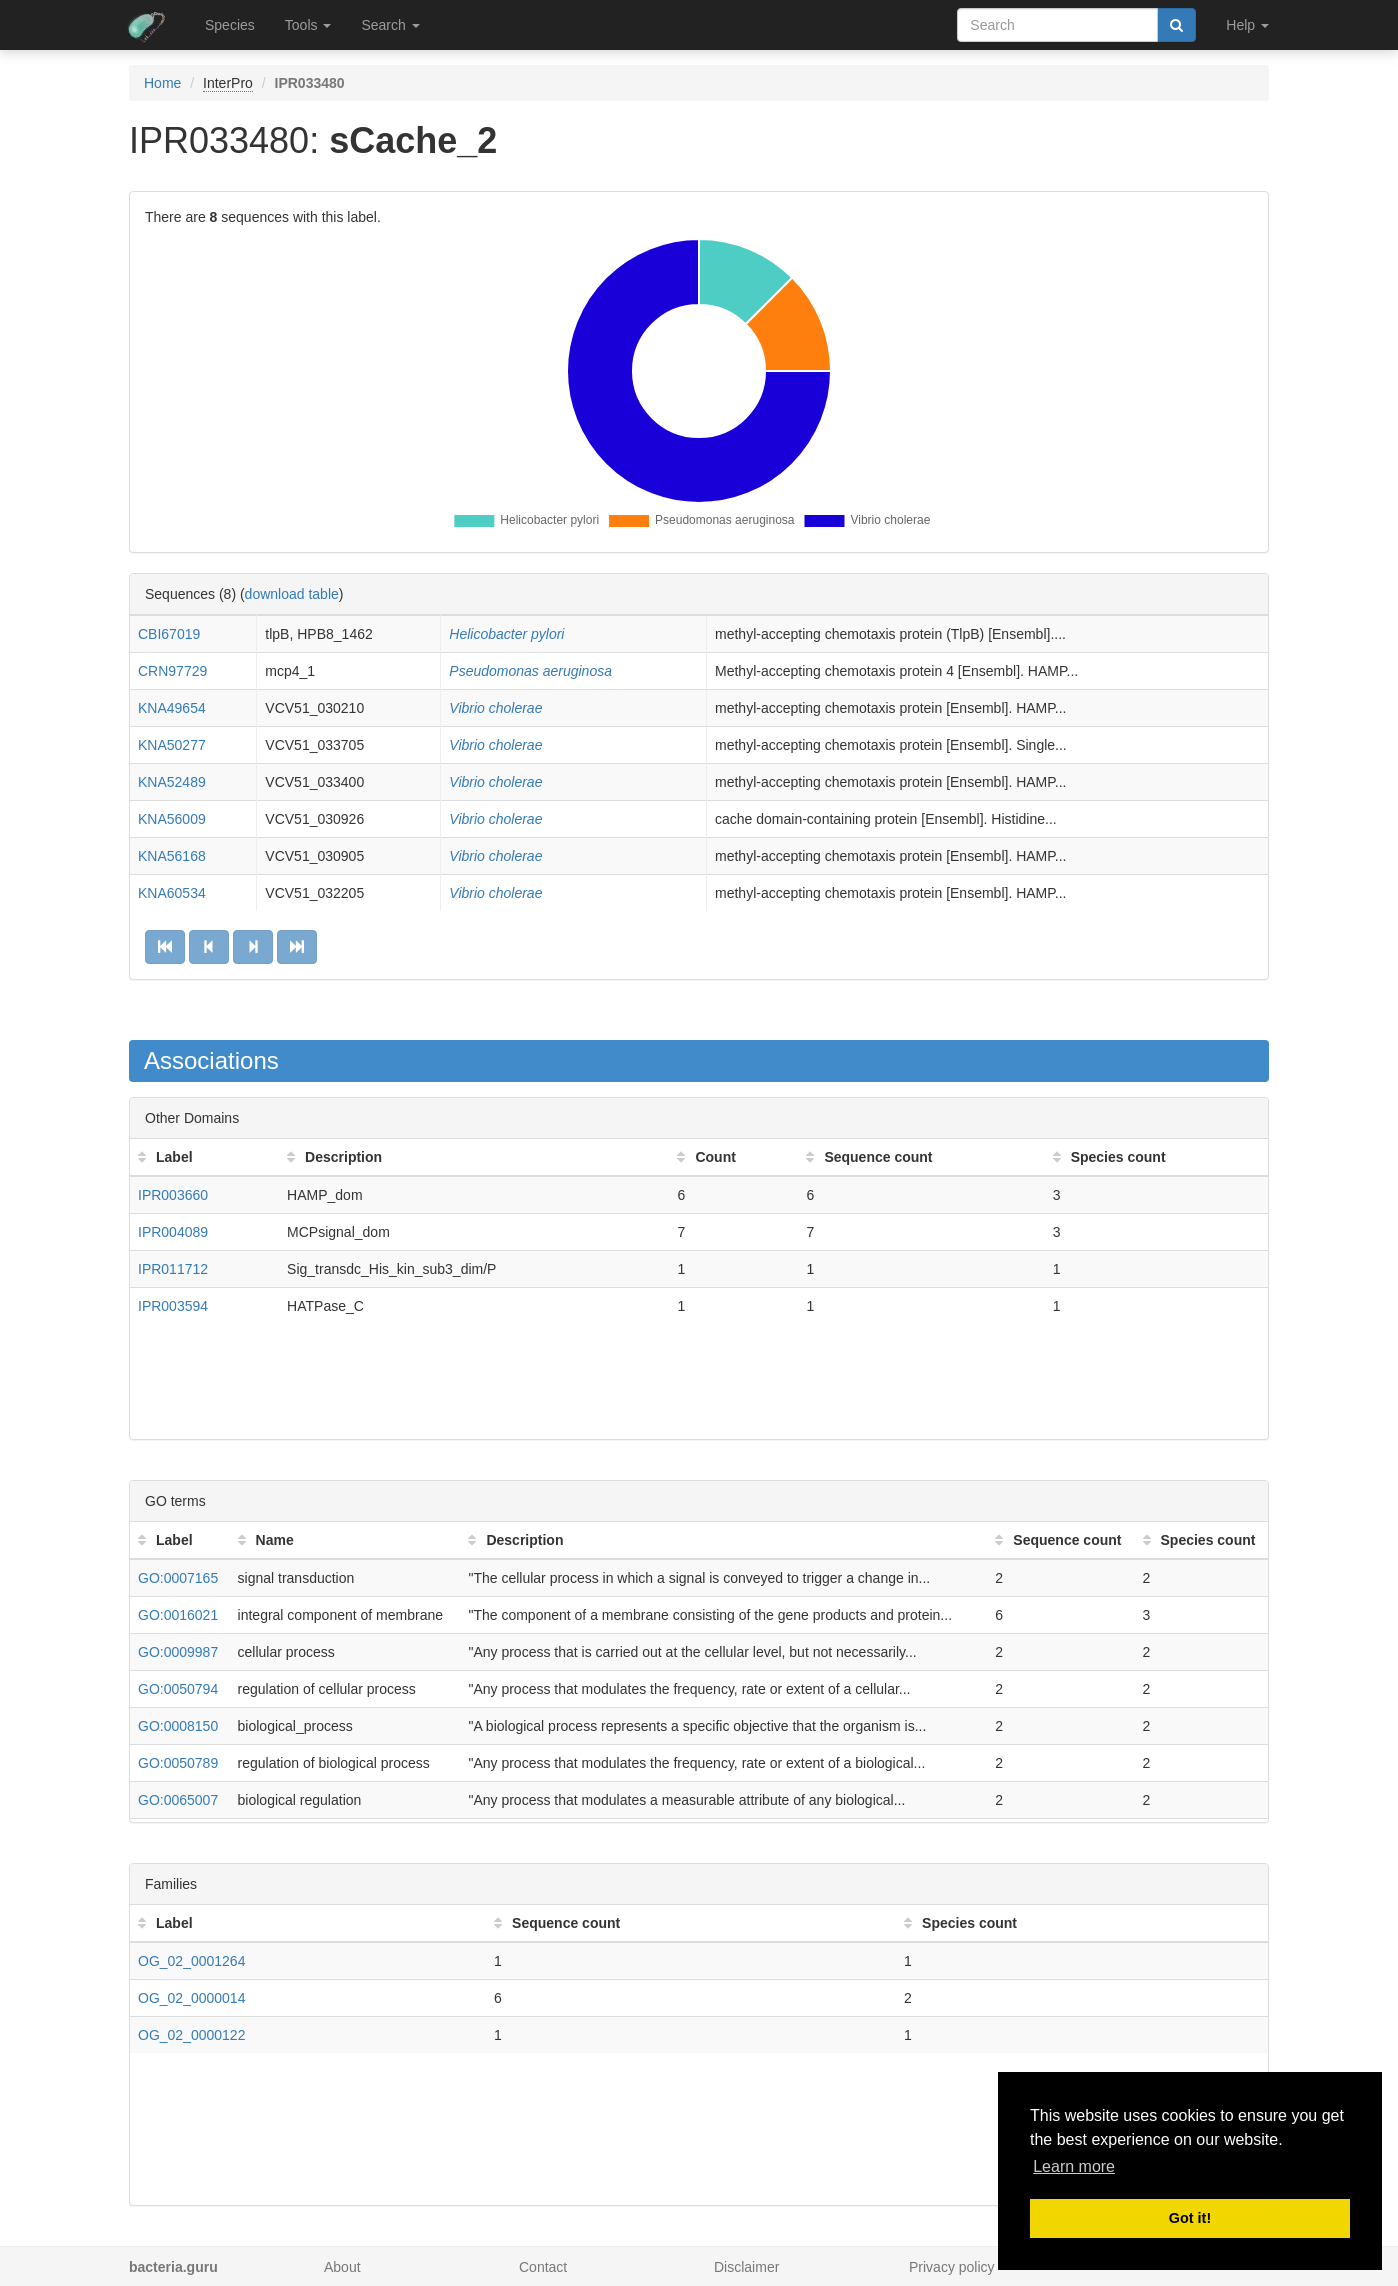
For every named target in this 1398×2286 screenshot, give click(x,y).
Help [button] (1247, 25)
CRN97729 (172, 671)
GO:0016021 (178, 1615)
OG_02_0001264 (191, 1961)
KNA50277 (172, 745)
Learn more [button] (1074, 2166)
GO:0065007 (178, 1800)
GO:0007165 (178, 1578)
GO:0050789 (178, 1763)
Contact (543, 2267)
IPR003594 (173, 1306)
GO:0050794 (178, 1689)
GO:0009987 (178, 1652)
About (342, 2267)
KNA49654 (172, 708)
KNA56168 (172, 856)
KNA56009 (172, 819)
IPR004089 (173, 1232)
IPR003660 (173, 1195)
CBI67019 (169, 634)
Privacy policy (952, 2267)
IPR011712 (173, 1269)
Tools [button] (308, 25)
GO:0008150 (178, 1726)
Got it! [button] (1190, 2218)
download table (292, 594)
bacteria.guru (173, 2267)
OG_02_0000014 (191, 1998)
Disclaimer (746, 2267)
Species (230, 25)
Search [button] (390, 25)
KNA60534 (172, 893)
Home (162, 83)
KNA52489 (172, 782)
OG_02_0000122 (191, 2035)
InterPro (228, 83)
